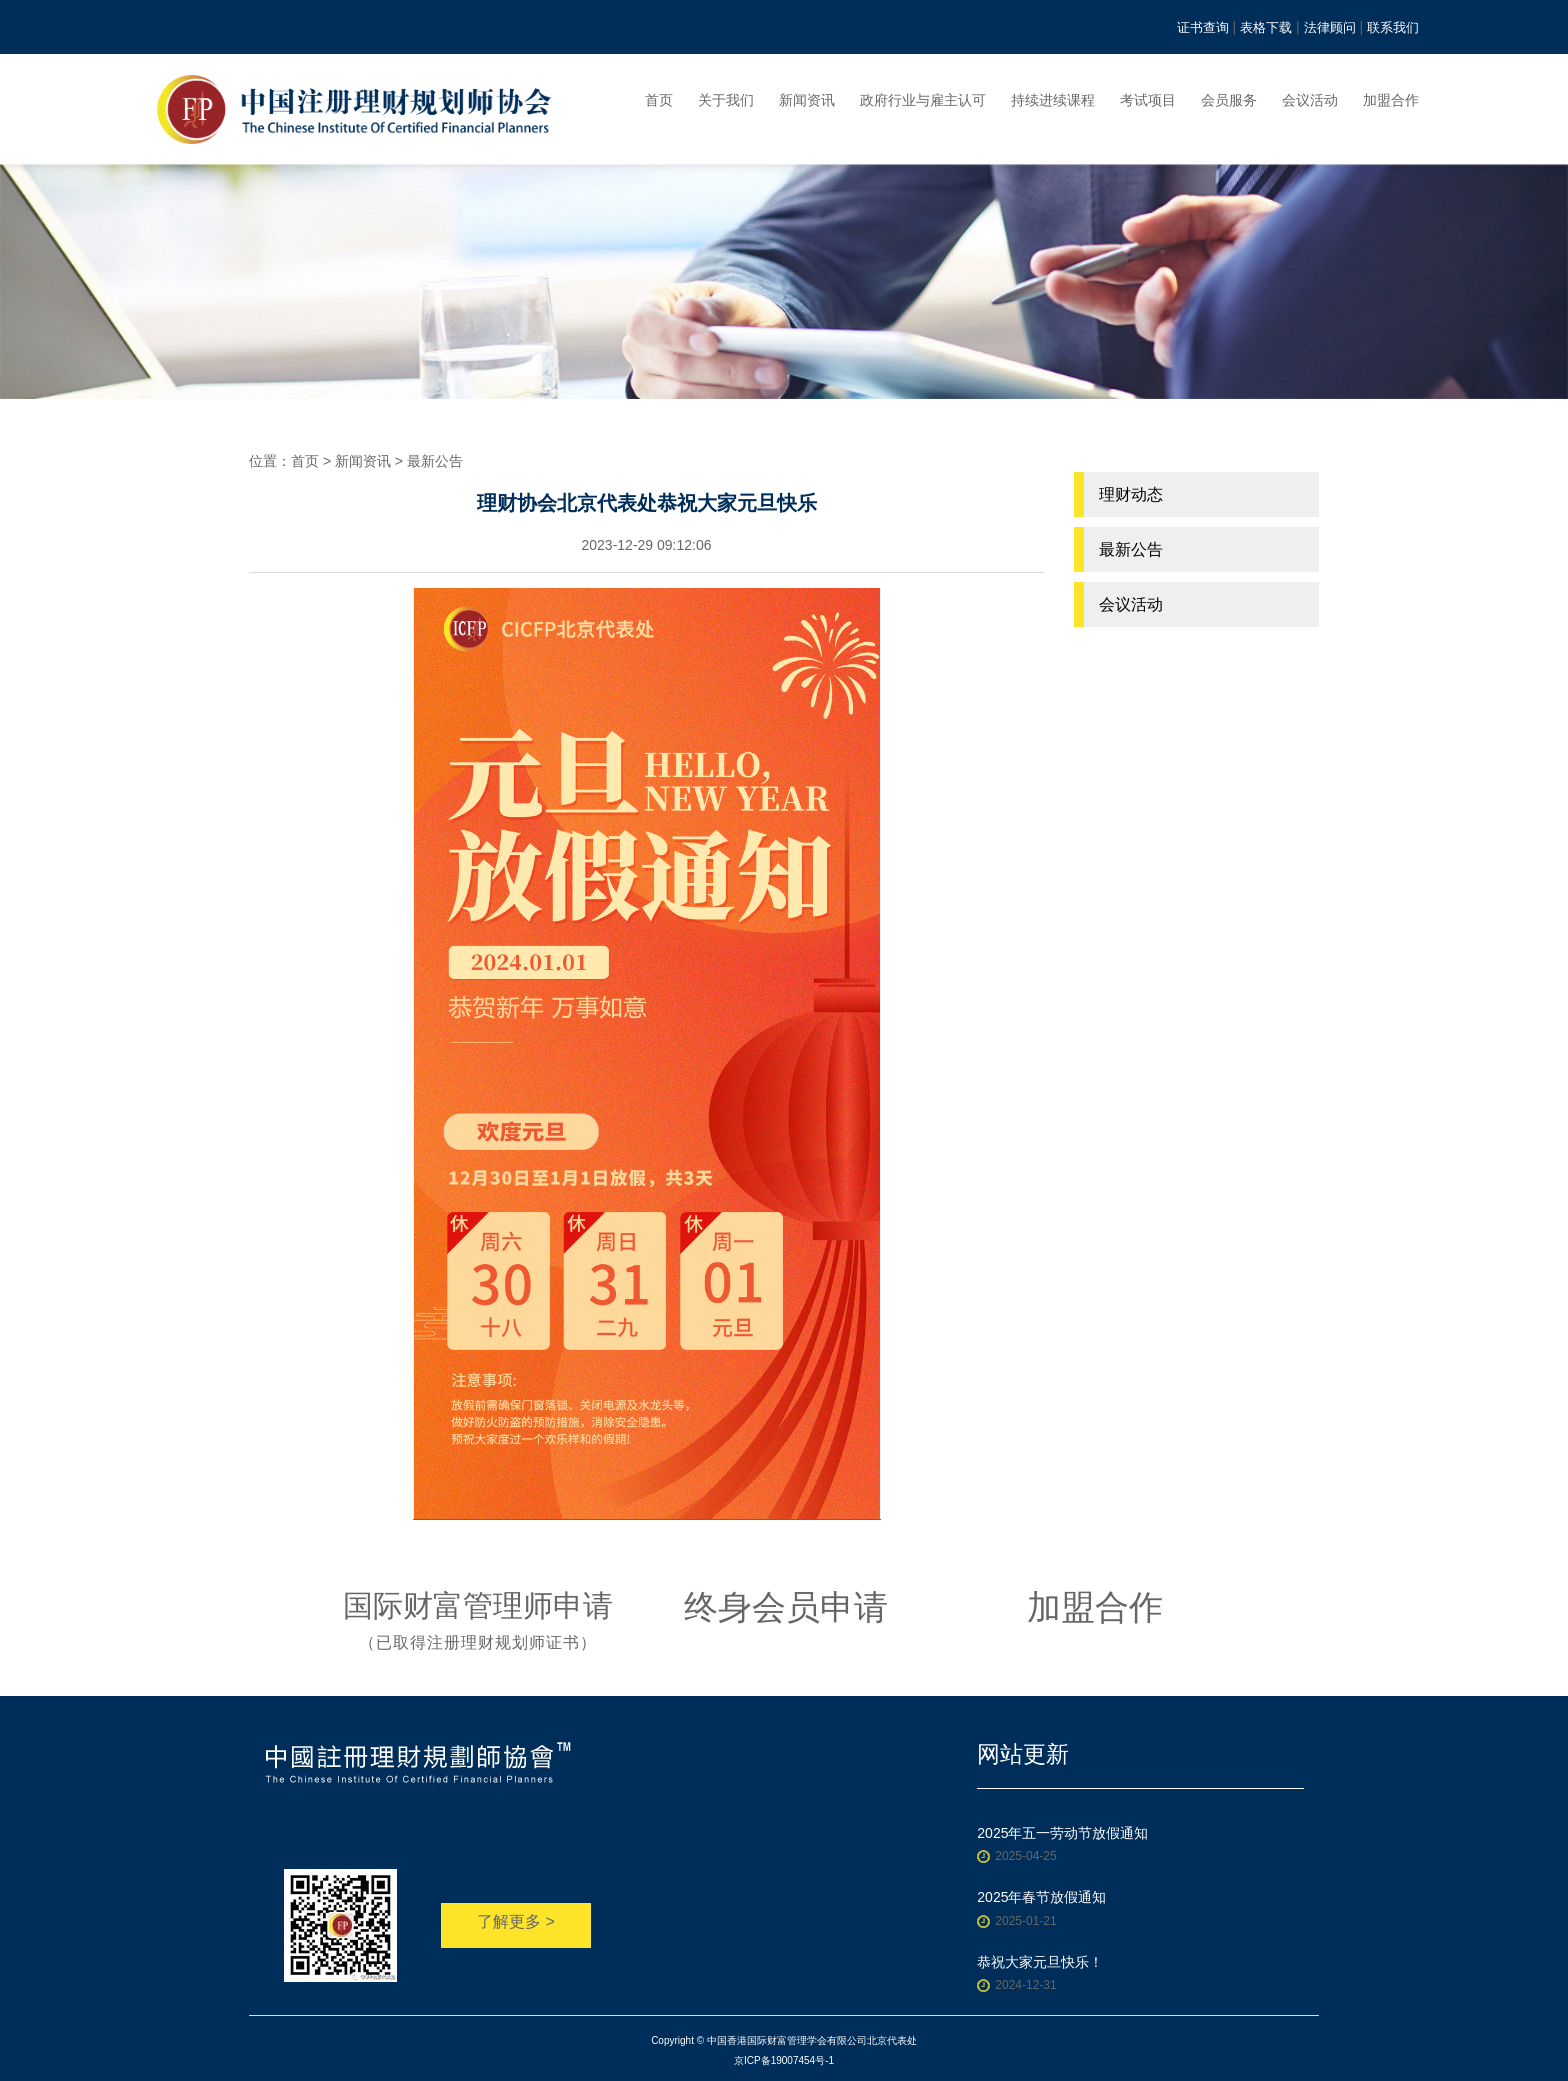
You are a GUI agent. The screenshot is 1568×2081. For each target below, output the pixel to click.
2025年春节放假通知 (1041, 1897)
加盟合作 (1391, 100)
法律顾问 (1330, 27)
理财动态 (1131, 494)
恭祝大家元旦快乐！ (1040, 1962)
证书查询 (1203, 27)
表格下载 (1266, 27)
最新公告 (435, 461)
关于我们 (726, 100)
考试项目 (1148, 100)
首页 (659, 100)
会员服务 (1229, 100)
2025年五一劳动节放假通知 (1062, 1833)
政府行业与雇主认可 (923, 100)
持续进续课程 (1053, 100)
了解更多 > (516, 1921)
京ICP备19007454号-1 (784, 2060)
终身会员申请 (786, 1607)
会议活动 (1310, 100)
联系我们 (1393, 27)
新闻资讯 (807, 100)
